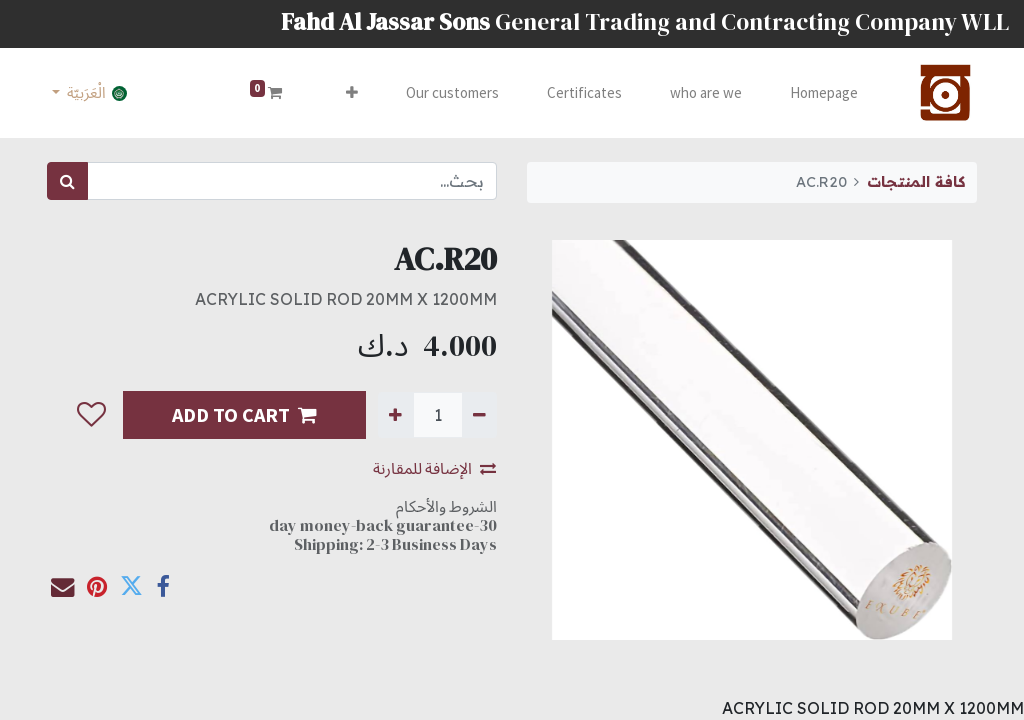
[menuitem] (824, 93)
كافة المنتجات (916, 182)
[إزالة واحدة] (479, 415)
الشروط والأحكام (446, 506)
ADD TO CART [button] (244, 414)
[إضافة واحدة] (395, 415)
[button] (352, 93)
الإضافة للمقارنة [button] (434, 468)
